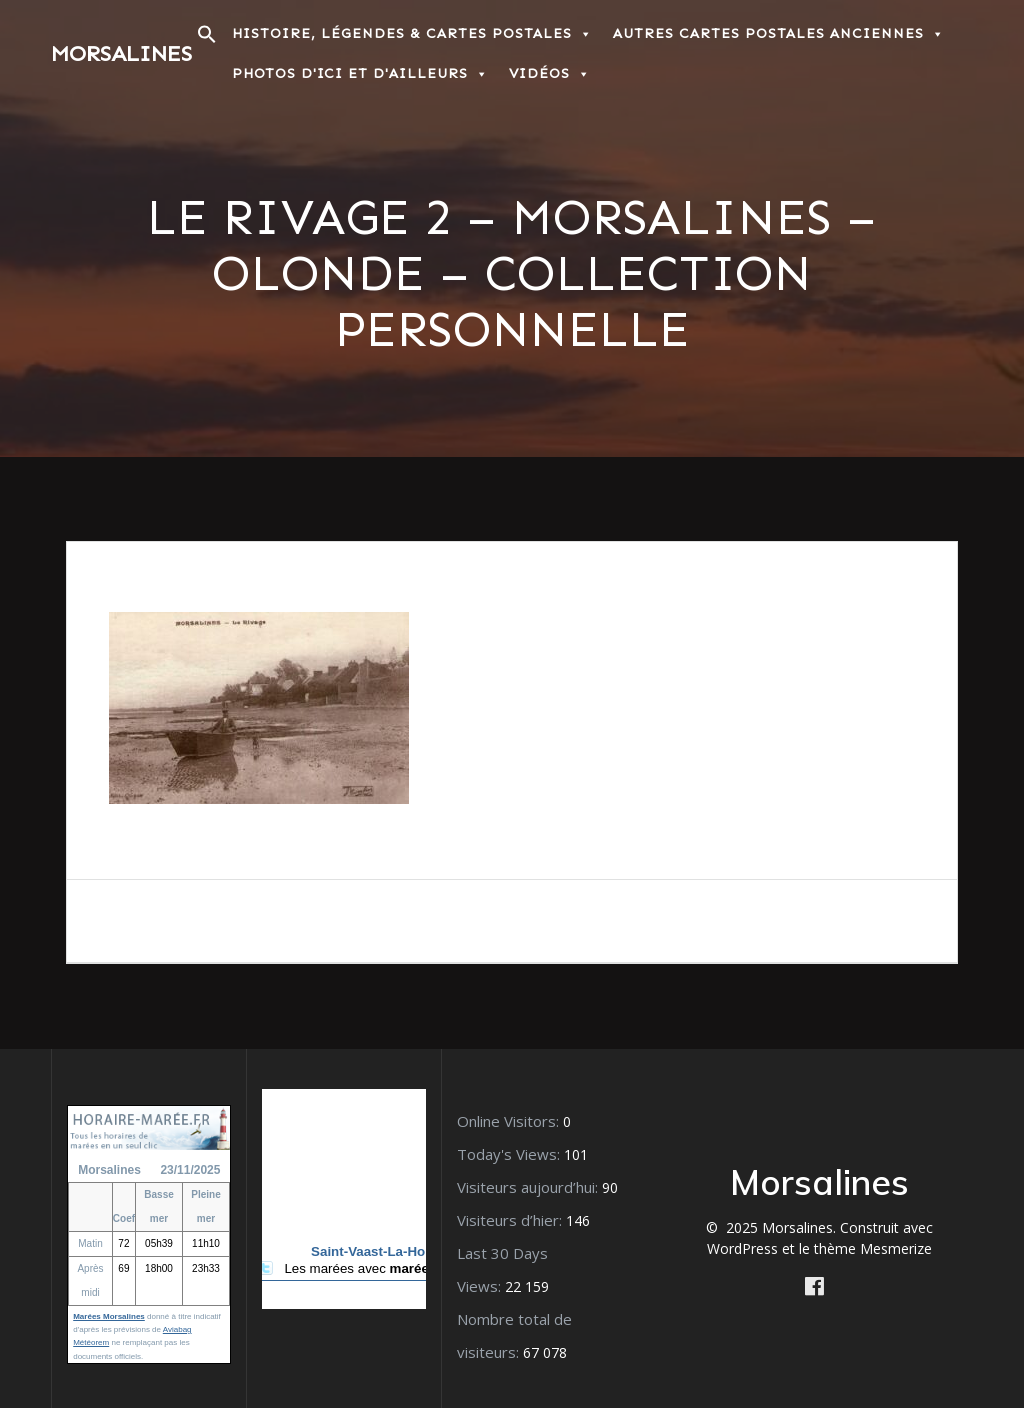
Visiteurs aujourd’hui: (529, 1187)
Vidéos (550, 73)
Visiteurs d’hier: (511, 1220)
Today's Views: (510, 1154)
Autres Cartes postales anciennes (779, 33)
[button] (207, 39)
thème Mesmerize (873, 1248)
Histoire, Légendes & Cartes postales (412, 33)
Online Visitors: (510, 1121)
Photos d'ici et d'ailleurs (360, 73)
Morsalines (121, 54)
